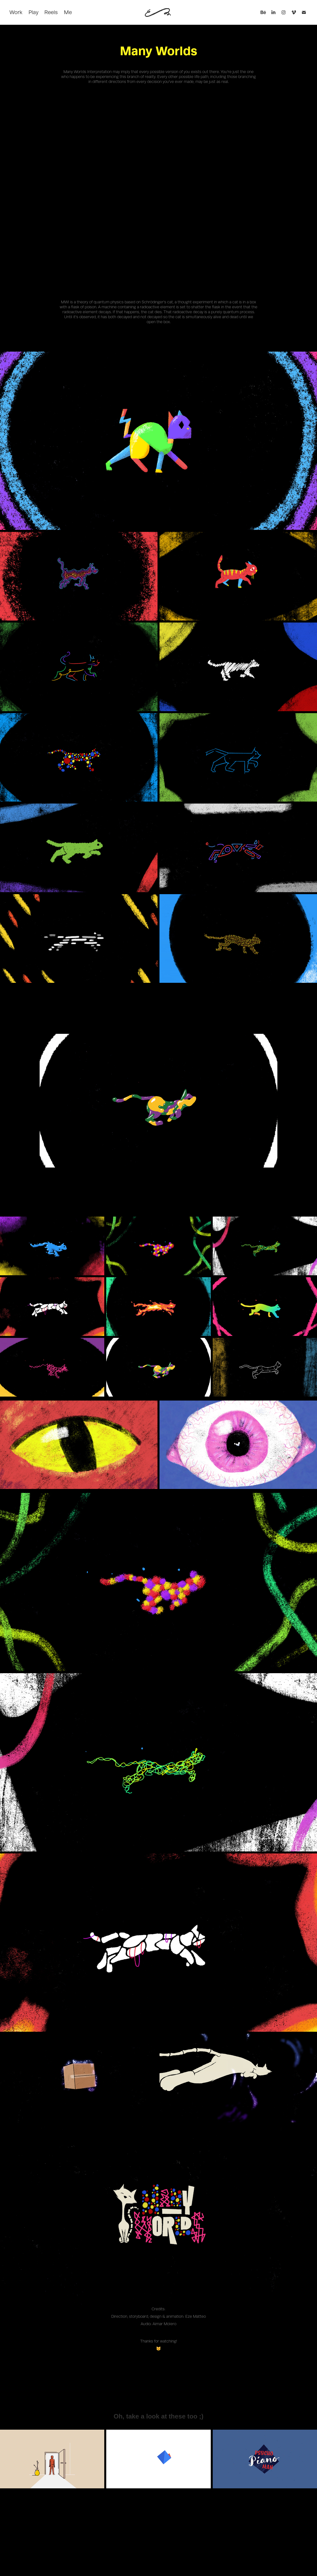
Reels (51, 12)
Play (33, 12)
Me (68, 12)
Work (15, 12)
